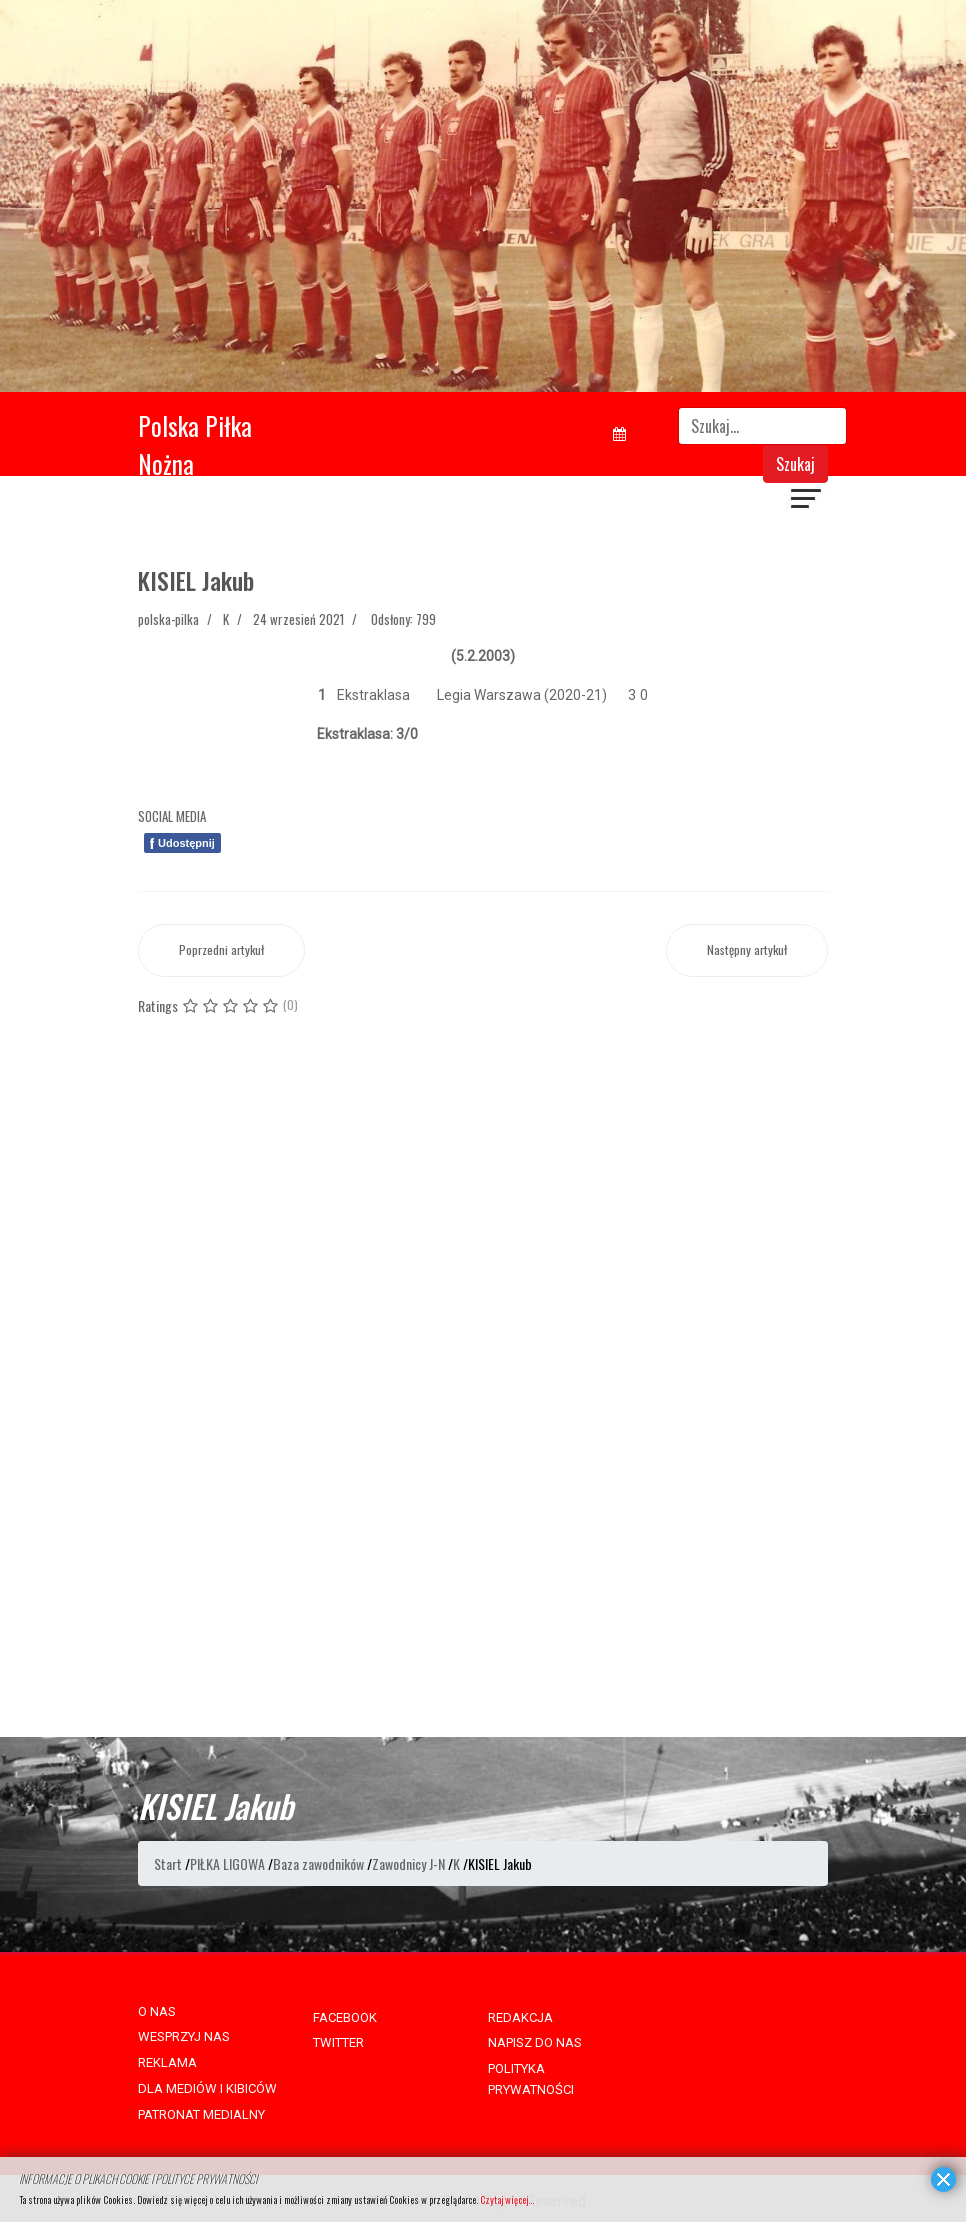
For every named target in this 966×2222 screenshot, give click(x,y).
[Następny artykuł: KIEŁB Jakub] (747, 950)
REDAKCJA (520, 2017)
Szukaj (795, 464)
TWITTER (338, 2042)
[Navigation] (807, 501)
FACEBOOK (345, 2017)
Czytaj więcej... (507, 2199)
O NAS (157, 2011)
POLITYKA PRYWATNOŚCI (531, 2079)
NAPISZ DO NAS (535, 2042)
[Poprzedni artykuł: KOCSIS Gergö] (221, 950)
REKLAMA (167, 2062)
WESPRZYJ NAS (184, 2036)
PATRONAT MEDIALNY (201, 2114)
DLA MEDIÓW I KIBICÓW (207, 2088)
